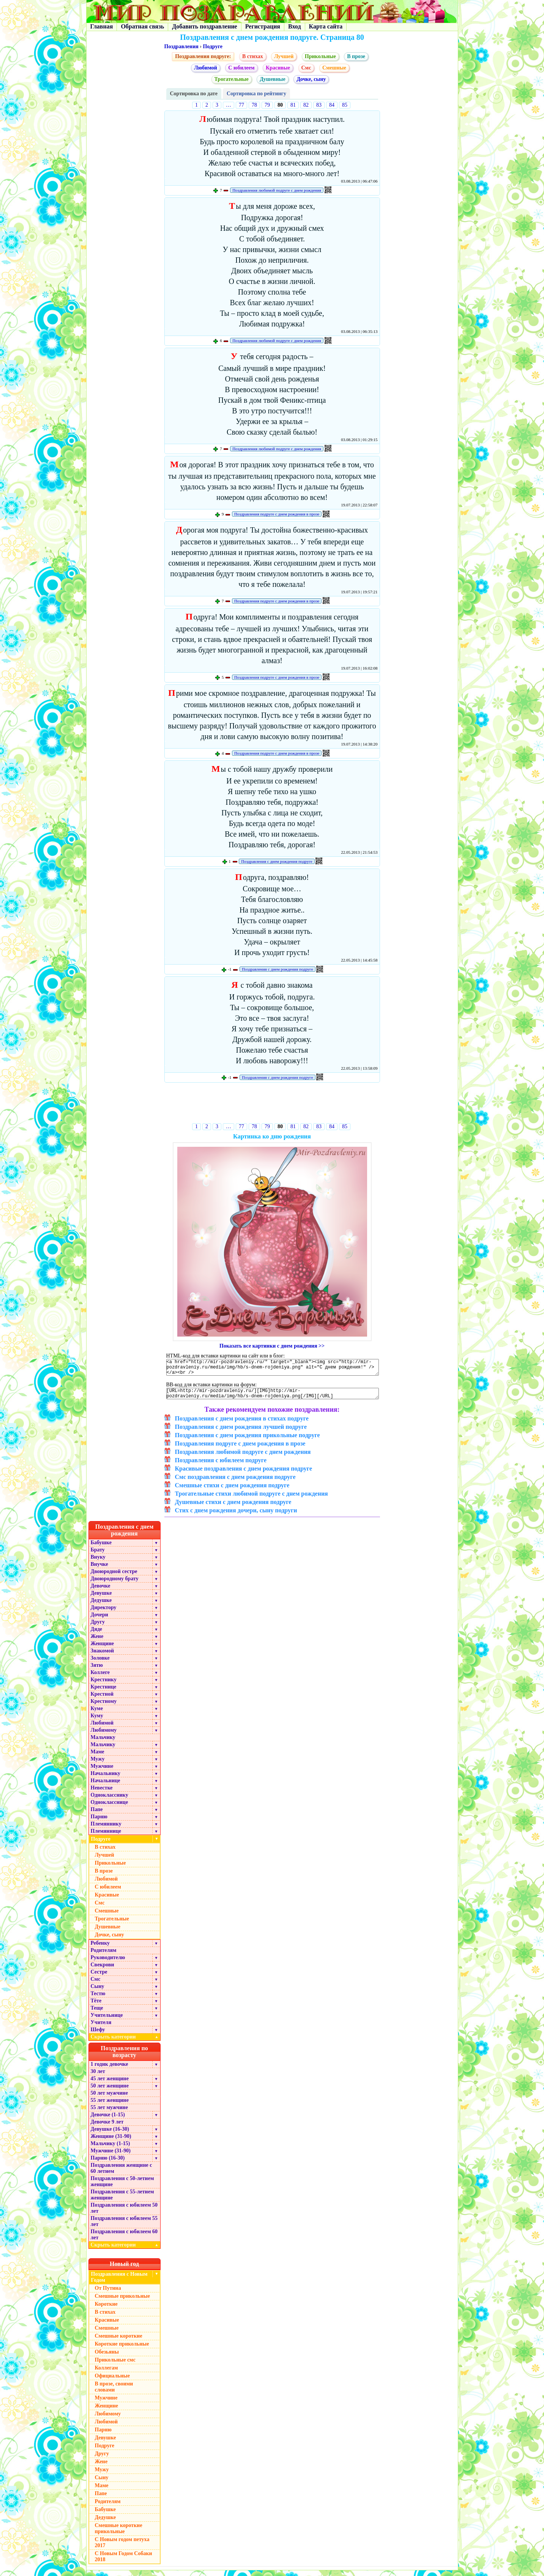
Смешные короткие (118, 2341)
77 (241, 105)
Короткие (106, 2310)
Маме (97, 1757)
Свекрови (102, 1970)
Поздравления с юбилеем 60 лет (124, 2240)
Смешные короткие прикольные (118, 2534)
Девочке (100, 1591)
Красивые (278, 68)
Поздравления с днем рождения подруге (276, 861)
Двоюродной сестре (114, 1577)
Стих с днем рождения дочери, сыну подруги (236, 1516)
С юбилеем (241, 68)
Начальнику (106, 1779)
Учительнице (107, 2021)
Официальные (112, 2381)
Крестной (102, 1700)
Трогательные (231, 79)
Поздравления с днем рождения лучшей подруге (241, 1432)
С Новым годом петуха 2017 (122, 2548)
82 (306, 105)
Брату (98, 1555)
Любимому (104, 1736)
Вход (294, 26)
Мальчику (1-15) (110, 2149)
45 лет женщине (110, 2084)
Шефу (98, 2035)
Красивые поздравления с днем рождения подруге (243, 1474)
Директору (104, 1613)
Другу (98, 1627)
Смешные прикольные (122, 2302)
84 (331, 105)
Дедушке (101, 1606)
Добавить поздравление (204, 26)
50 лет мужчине (109, 2098)
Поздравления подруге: (203, 56)
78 (254, 105)
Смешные (334, 68)
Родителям (104, 1956)
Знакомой (102, 1656)
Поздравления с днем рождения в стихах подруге (242, 1424)
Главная (101, 26)
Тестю (98, 1999)
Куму (97, 1721)
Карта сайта (326, 26)
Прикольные (320, 56)
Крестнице (104, 1692)
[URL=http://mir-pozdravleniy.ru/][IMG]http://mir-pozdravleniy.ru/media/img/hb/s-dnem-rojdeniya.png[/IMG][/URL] (272, 1398)
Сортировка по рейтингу (256, 93)
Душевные (272, 79)
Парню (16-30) (108, 2163)
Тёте (96, 2006)
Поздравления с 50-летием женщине (122, 2187)
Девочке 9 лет (107, 2127)
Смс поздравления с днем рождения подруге (235, 1482)
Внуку (98, 1562)
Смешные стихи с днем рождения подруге (232, 1491)
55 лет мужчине (109, 2113)
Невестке (102, 1793)
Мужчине (102, 1772)
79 (267, 105)
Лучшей (283, 56)
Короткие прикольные (122, 2349)
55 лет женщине (110, 2106)
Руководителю (108, 1963)
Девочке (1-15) (108, 2120)
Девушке (101, 1599)
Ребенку (100, 1949)
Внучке (99, 1570)
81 (293, 105)
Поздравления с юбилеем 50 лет (124, 2214)
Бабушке (101, 1548)
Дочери (99, 1620)
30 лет (98, 2077)
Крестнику (104, 1685)
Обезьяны (107, 2357)
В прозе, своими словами (114, 2392)
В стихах (252, 56)
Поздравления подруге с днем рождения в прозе (276, 514)
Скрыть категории (126, 2042)
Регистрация (262, 26)
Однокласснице (109, 1808)
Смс (306, 68)
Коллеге (100, 1678)
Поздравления (181, 46)
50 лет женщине (110, 2091)
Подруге (212, 46)
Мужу (98, 1764)
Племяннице (106, 1837)
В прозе (356, 56)
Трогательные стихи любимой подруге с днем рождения (251, 1499)
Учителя (101, 2028)
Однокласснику (109, 1801)
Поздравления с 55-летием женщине (122, 2200)
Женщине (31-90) (111, 2142)
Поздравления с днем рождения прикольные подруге (247, 1441)
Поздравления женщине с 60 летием (121, 2174)
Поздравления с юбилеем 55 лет (124, 2227)
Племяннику (106, 1829)
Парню (99, 1822)
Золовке (100, 1663)
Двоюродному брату (115, 1584)
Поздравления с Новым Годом (119, 2283)
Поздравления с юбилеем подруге (221, 1466)
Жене (97, 1642)
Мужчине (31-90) (111, 2156)
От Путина (108, 2294)
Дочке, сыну (311, 79)
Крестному (104, 1707)
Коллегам (106, 2373)
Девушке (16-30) (110, 2135)
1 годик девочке (109, 2070)
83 (319, 105)
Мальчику (103, 1743)
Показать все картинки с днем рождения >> (272, 1346)
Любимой (205, 68)
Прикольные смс (115, 2365)
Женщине (102, 1649)
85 (344, 105)
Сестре (99, 1977)
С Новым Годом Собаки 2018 (123, 2562)
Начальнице (105, 1786)
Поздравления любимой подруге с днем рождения (276, 190)
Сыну (97, 1992)
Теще (97, 2013)
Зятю (97, 1671)
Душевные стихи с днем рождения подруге (233, 1507)
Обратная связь (142, 26)
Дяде (96, 1635)
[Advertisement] (272, 1104)
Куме (97, 1714)
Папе (97, 1815)
